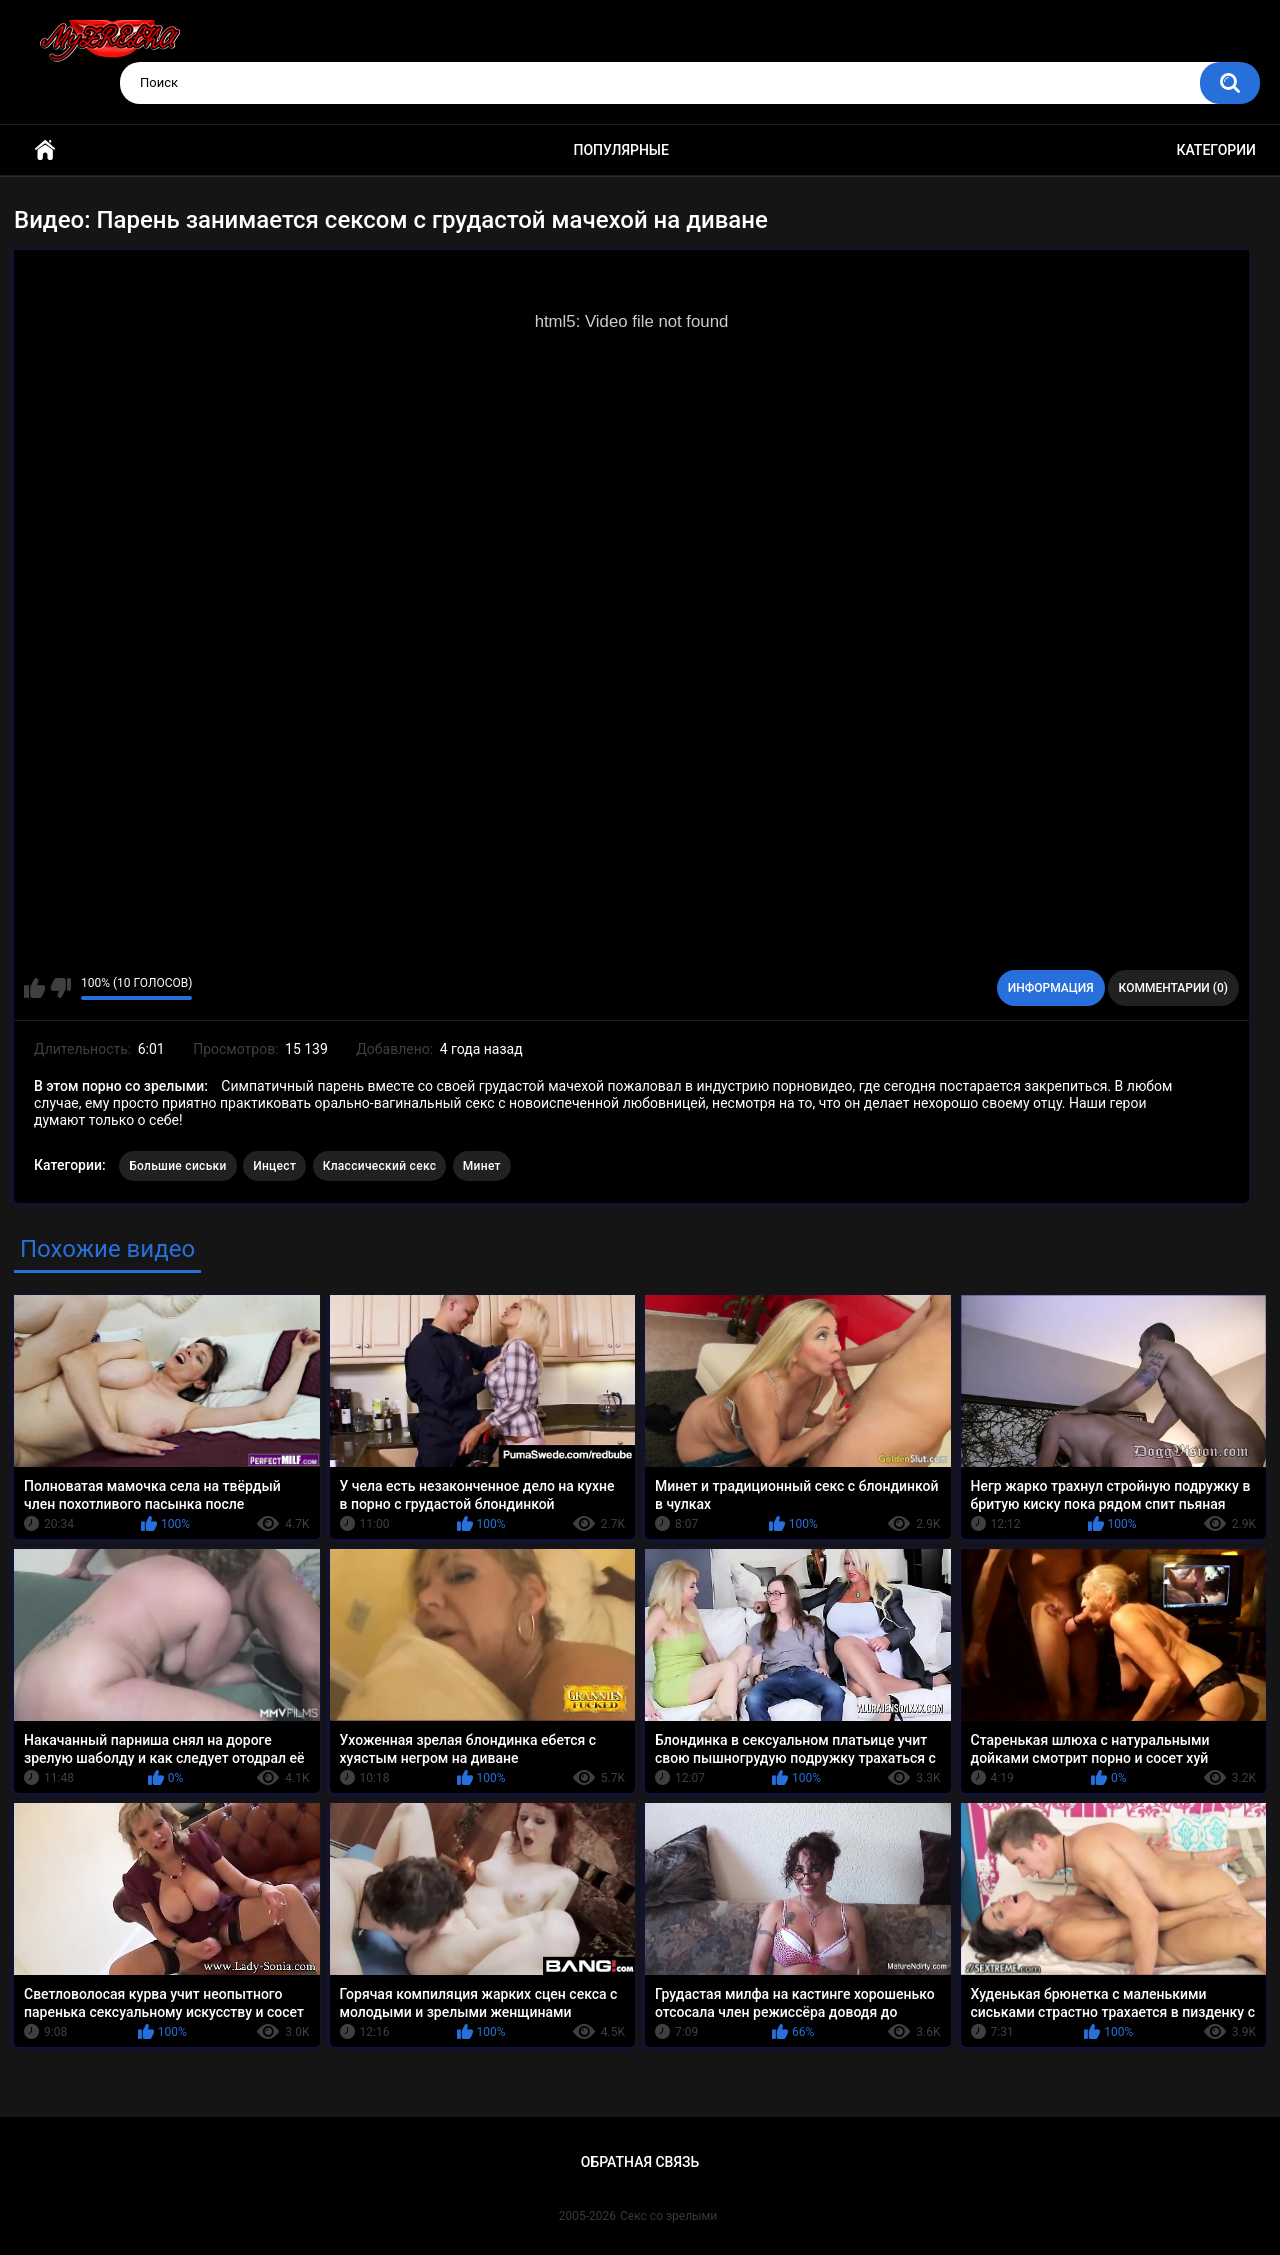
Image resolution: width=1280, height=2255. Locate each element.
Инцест (274, 1166)
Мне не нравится (60, 988)
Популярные (621, 150)
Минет (482, 1166)
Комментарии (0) (1173, 988)
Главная (45, 150)
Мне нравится (34, 988)
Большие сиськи (178, 1166)
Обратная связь (640, 2162)
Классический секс (380, 1166)
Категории (1216, 150)
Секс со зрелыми (668, 2216)
